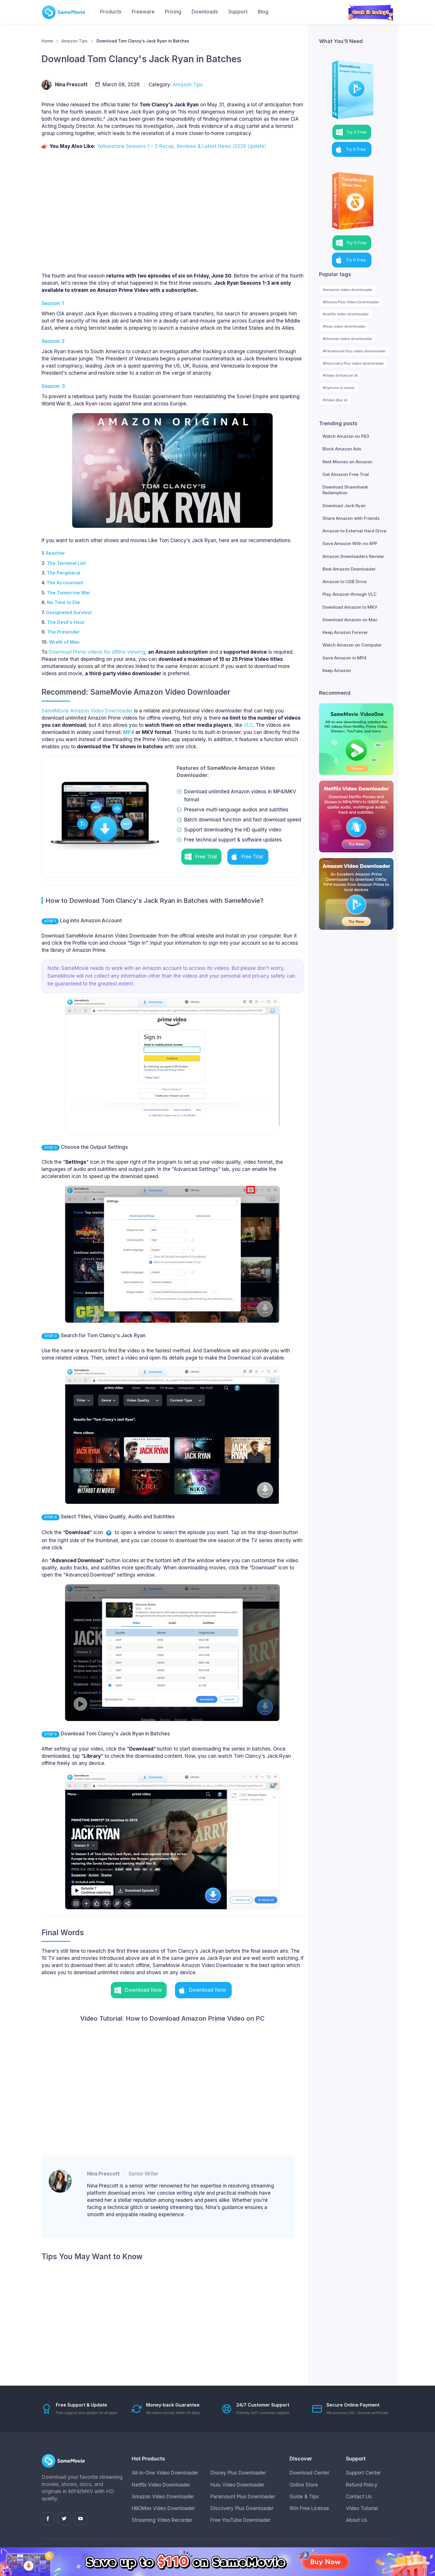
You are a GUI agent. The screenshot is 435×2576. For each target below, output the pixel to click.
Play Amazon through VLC (349, 594)
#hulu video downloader (344, 326)
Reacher (55, 553)
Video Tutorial (362, 2508)
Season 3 (53, 386)
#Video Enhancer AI (340, 375)
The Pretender (63, 632)
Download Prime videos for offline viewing (97, 652)
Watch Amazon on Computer (352, 645)
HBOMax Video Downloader (163, 2508)
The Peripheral (63, 573)
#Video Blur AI (335, 400)
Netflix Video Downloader (161, 2485)
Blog (263, 12)
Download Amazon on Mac (350, 619)
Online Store (304, 2485)
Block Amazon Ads (341, 449)
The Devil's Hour (66, 622)
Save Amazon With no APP (349, 543)
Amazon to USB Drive (344, 581)
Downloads (205, 12)
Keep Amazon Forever (345, 632)
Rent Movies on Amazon (347, 461)
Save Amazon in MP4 (344, 658)
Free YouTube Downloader (240, 2520)
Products (110, 12)
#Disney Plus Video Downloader (351, 302)
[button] (201, 857)
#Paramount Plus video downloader (354, 351)
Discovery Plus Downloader (241, 2508)
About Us (356, 2520)
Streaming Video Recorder (162, 2520)
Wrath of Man (64, 642)
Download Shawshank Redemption (345, 489)
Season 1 (53, 303)
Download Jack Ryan (344, 505)
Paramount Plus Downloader (242, 2496)
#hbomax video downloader (347, 338)
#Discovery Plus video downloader (353, 363)
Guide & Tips (304, 2496)
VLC (248, 725)
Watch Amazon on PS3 (345, 436)
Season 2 (53, 341)
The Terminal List (66, 563)
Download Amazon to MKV (349, 607)
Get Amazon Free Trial (345, 474)
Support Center (363, 2473)
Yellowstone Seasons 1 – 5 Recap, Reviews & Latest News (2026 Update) (180, 146)
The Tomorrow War (68, 592)
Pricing (173, 12)
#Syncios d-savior (339, 387)
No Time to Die (63, 602)
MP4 (128, 732)
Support (237, 12)
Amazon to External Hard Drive (354, 531)
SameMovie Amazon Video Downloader (87, 711)
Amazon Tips (75, 40)
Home (47, 40)
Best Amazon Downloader (349, 569)
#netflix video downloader (346, 314)
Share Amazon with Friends (350, 518)
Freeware (143, 12)
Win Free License (309, 2508)
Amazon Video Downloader (163, 2496)
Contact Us (359, 2496)
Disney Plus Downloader (238, 2473)
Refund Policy (361, 2485)
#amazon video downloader (348, 289)
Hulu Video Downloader (237, 2485)
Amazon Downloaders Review (353, 556)
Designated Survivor (69, 612)
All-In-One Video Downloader (165, 2473)
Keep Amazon (336, 670)
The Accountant (64, 582)
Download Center (309, 2473)
